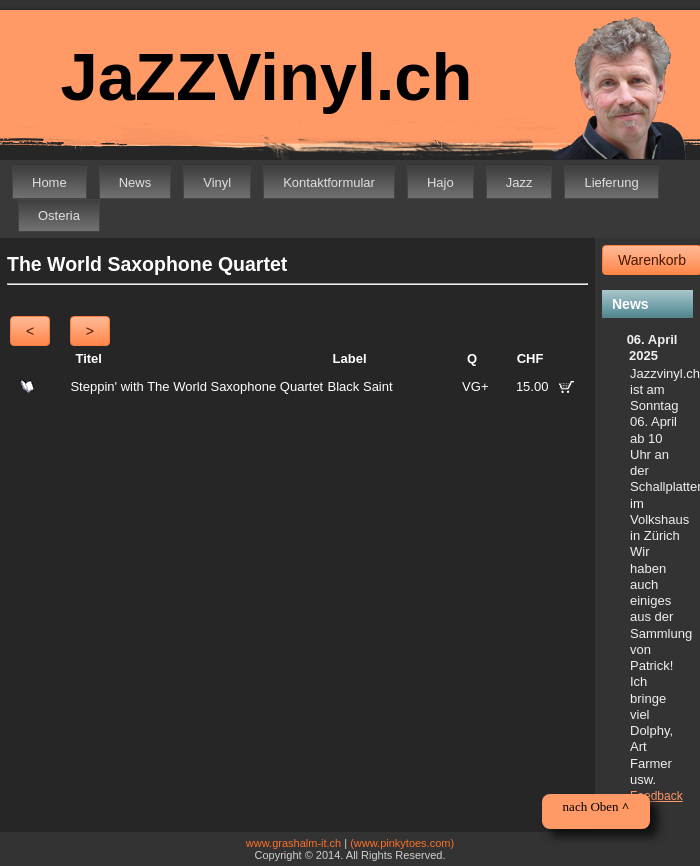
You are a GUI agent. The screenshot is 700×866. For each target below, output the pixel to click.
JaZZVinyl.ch (266, 76)
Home (49, 182)
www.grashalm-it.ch (293, 843)
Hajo (440, 182)
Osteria (59, 215)
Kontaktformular (329, 182)
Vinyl (217, 182)
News (135, 182)
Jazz (519, 182)
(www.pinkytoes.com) (402, 843)
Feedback (656, 796)
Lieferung (611, 182)
